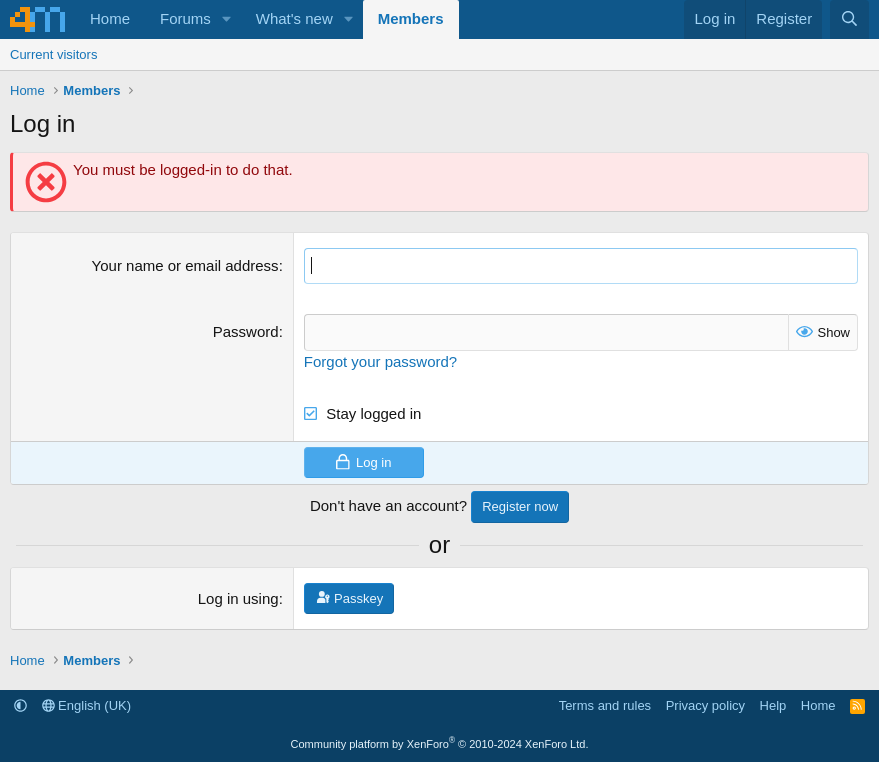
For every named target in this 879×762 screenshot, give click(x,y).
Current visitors (53, 54)
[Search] (849, 19)
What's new (294, 18)
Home (110, 18)
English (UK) (87, 705)
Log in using (238, 598)
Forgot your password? (380, 361)
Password (246, 331)
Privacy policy (705, 705)
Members (411, 18)
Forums (185, 18)
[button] (227, 19)
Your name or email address (185, 265)
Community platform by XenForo (440, 744)
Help (773, 705)
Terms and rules (605, 705)
